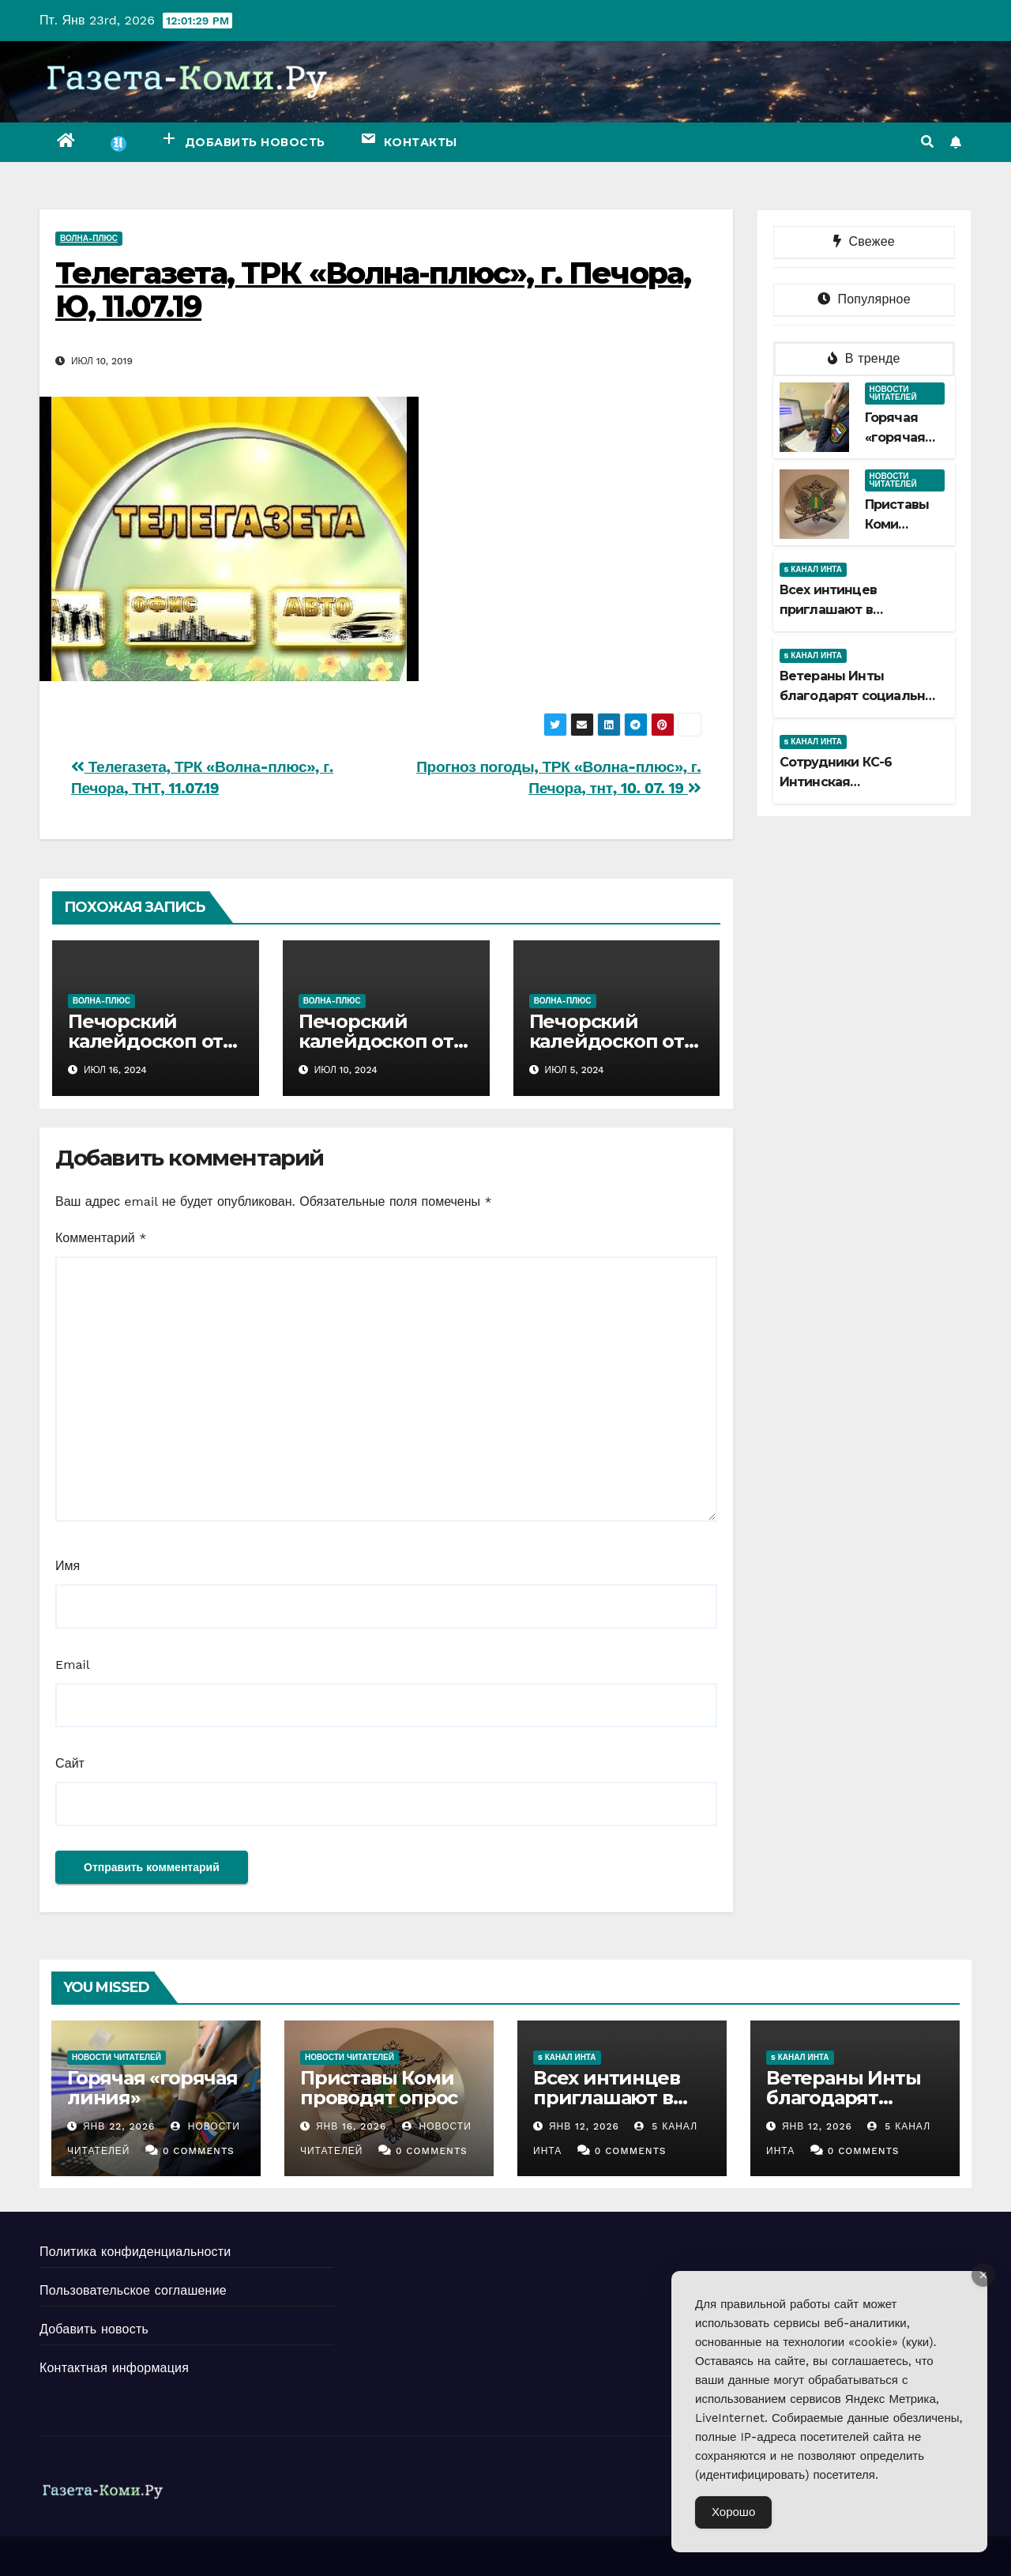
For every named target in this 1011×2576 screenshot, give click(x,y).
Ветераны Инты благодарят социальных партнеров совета (861, 695)
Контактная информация (114, 2367)
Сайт (70, 1763)
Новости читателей (893, 393)
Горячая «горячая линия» (895, 437)
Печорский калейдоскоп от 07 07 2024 (376, 1041)
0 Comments (199, 2150)
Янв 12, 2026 (584, 2126)
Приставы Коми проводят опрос (378, 2087)
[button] (927, 141)
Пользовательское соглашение (133, 2290)
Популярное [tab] (864, 299)
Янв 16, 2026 (351, 2126)
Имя (67, 1565)
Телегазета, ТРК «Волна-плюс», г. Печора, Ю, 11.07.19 (372, 289)
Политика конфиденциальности (135, 2251)
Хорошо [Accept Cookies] (733, 2512)
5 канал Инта (813, 569)
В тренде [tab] (864, 358)
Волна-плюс (89, 238)
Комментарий (100, 1237)
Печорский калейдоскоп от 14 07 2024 (145, 1041)
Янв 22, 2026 (119, 2126)
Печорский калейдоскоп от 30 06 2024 (606, 1041)
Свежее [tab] (864, 241)
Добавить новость (93, 2329)
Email (72, 1664)
